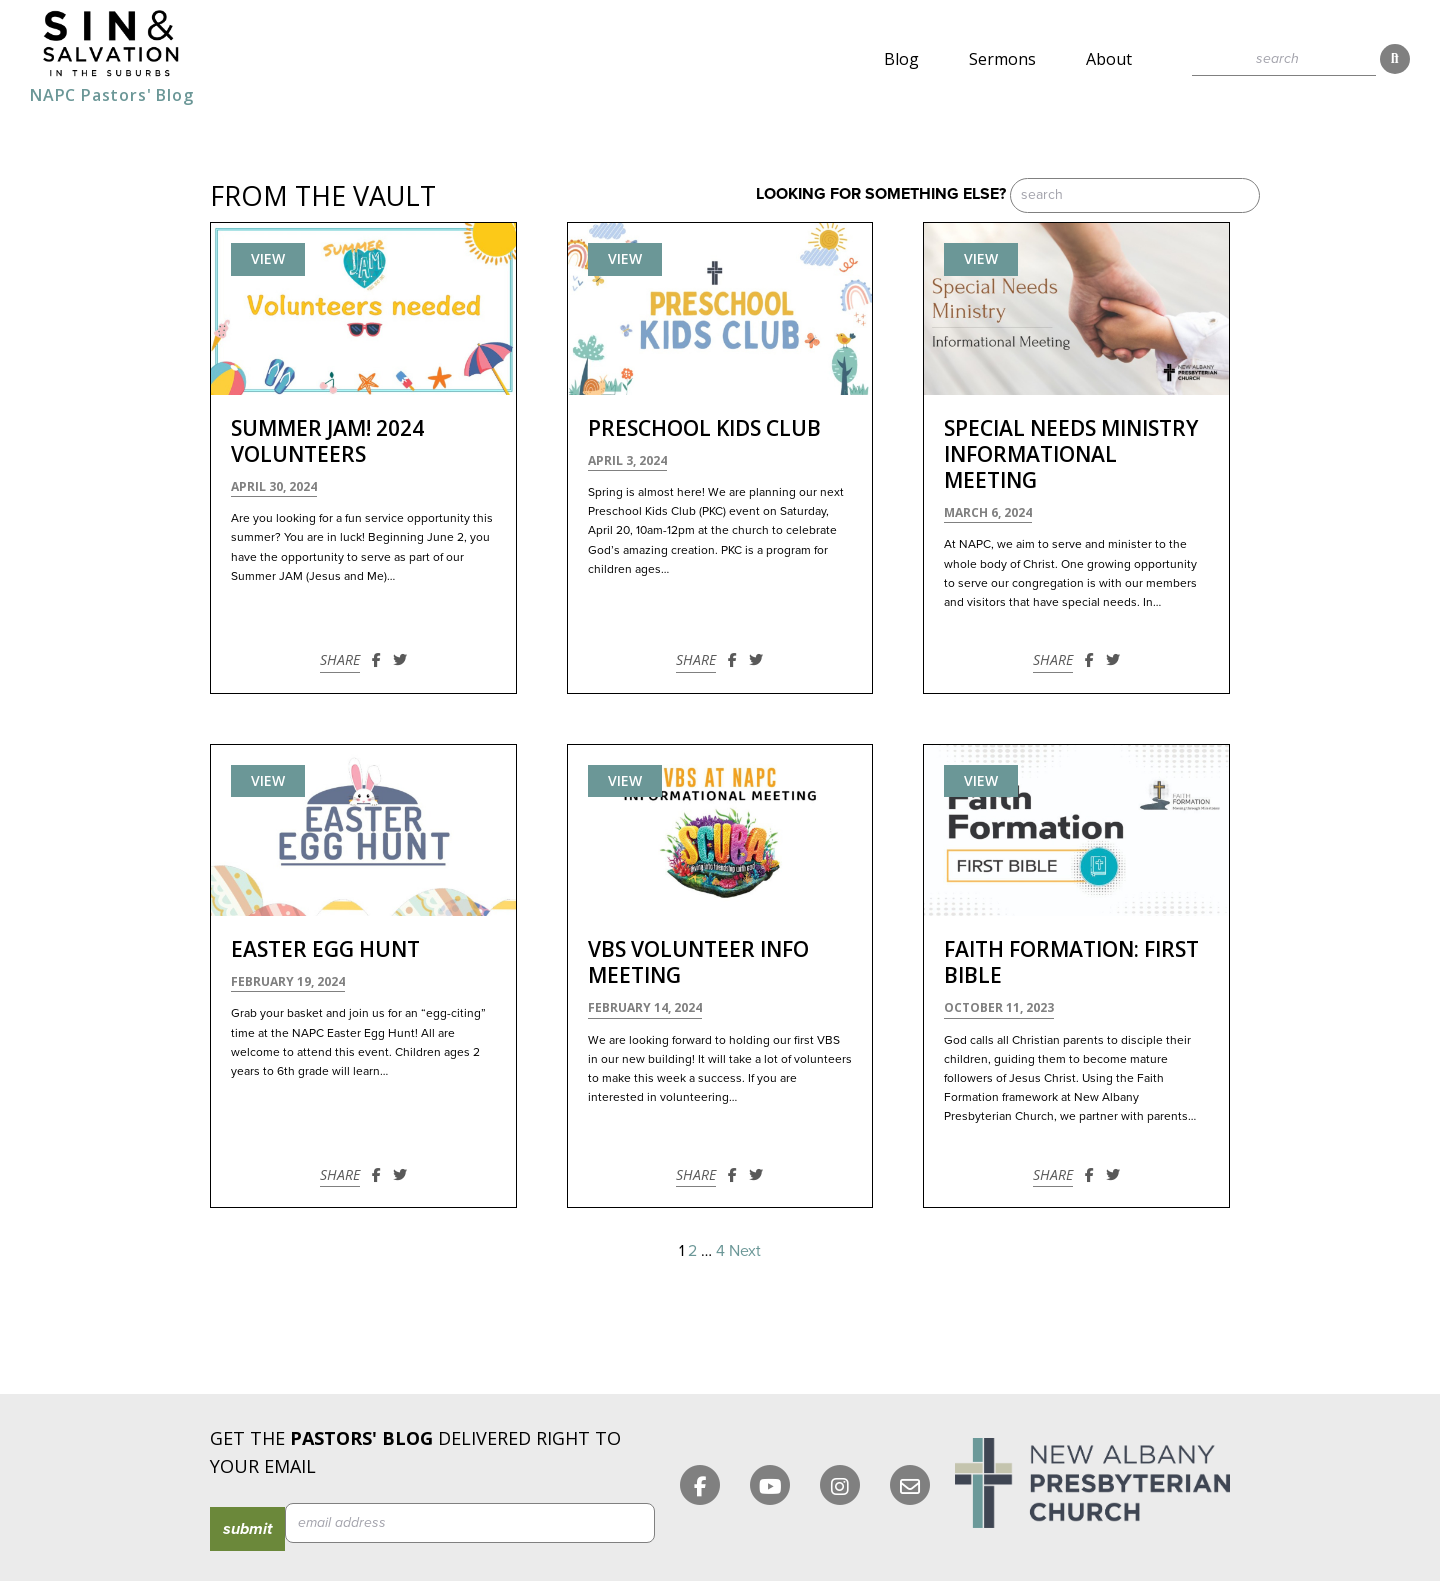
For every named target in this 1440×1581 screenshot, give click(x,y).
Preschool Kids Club (704, 428)
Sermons (1002, 59)
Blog (901, 59)
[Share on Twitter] (400, 659)
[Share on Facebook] (376, 659)
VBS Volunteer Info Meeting (698, 962)
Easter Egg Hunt (325, 949)
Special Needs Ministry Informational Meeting (1071, 454)
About (1109, 59)
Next (745, 1250)
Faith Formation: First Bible (1071, 962)
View (268, 258)
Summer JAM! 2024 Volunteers (327, 441)
